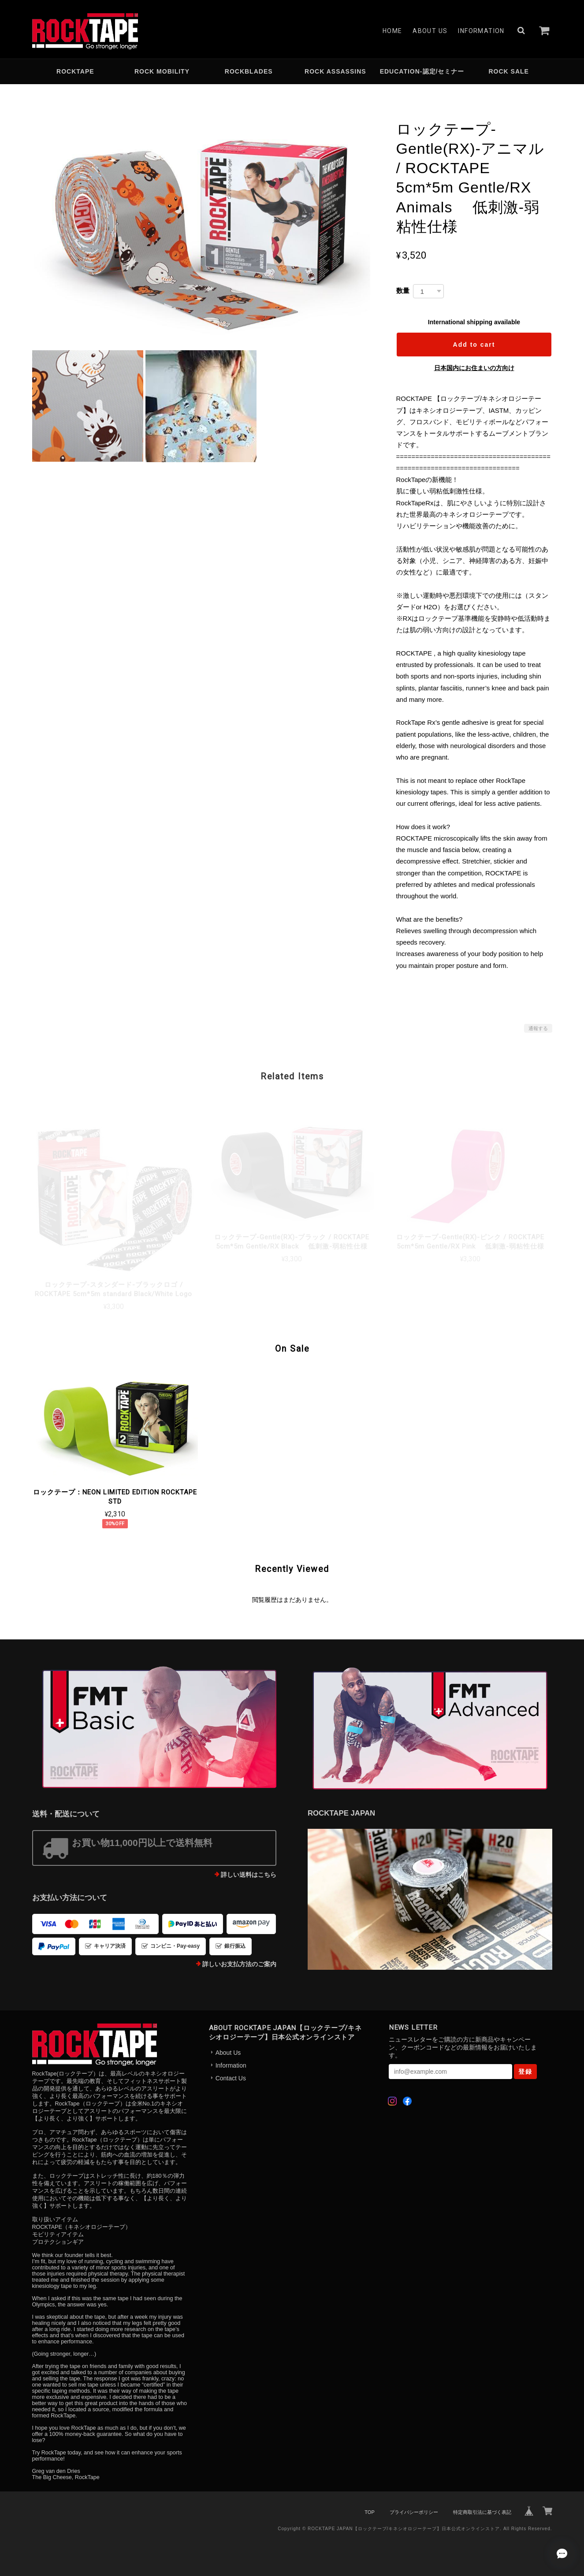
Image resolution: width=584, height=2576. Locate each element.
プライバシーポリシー (414, 2512)
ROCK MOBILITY (162, 71)
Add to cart (474, 344)
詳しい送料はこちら (248, 1874)
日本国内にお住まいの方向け (474, 367)
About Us (430, 30)
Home (392, 30)
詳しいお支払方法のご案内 (239, 1964)
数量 (402, 290)
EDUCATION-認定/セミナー (422, 71)
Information (481, 30)
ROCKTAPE (75, 71)
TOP (369, 2512)
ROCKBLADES (249, 71)
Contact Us (231, 2078)
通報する (538, 1028)
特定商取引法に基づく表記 (482, 2512)
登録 (525, 2071)
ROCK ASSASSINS (335, 71)
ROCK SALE (508, 71)
